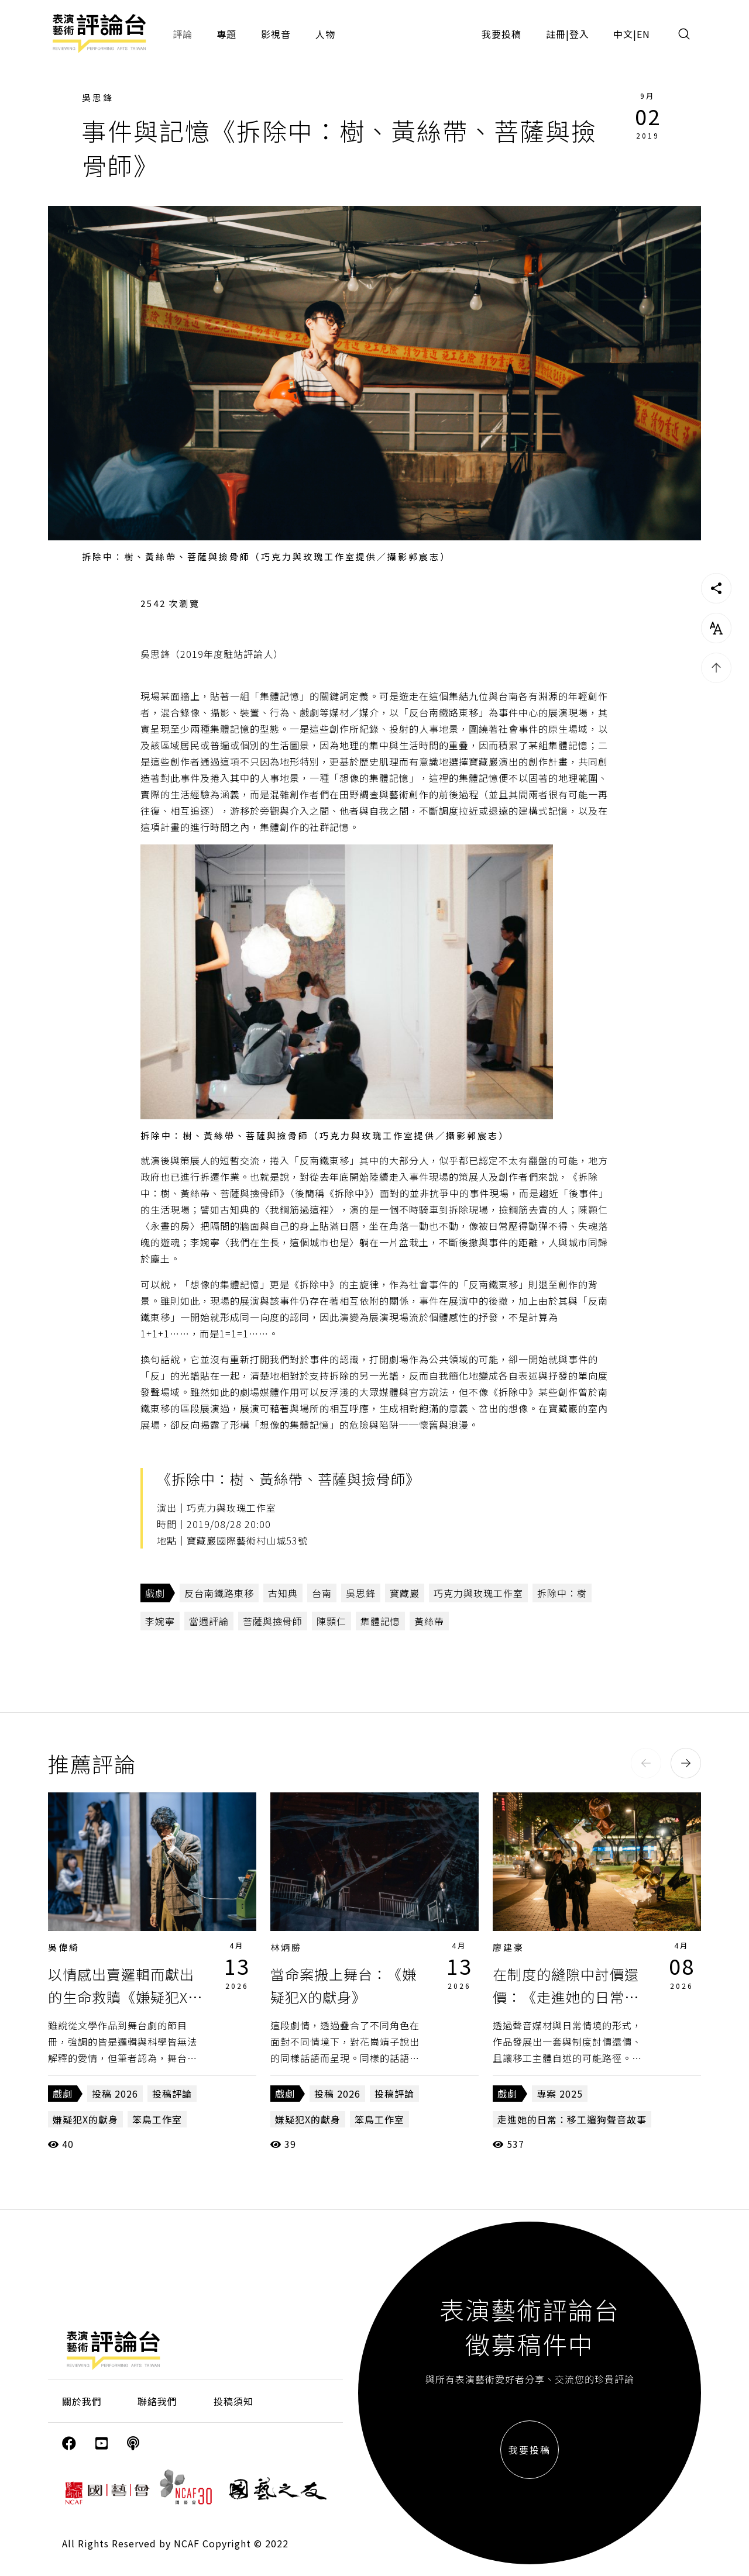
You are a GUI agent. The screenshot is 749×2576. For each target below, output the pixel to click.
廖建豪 (508, 1947)
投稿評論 (172, 2094)
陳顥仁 (331, 1621)
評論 (183, 34)
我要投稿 (501, 34)
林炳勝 (286, 1947)
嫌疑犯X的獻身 (85, 2119)
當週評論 (209, 1621)
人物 (325, 34)
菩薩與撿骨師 (273, 1621)
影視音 (276, 34)
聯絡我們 (157, 2401)
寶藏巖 (405, 1593)
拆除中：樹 (562, 1593)
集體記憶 (380, 1621)
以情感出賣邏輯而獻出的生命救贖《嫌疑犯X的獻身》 (125, 1996)
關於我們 (82, 2401)
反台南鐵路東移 (219, 1593)
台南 (322, 1593)
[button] (646, 1763)
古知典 (283, 1593)
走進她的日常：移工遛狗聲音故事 (572, 2119)
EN (643, 34)
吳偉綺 (64, 1947)
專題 (226, 34)
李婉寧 (160, 1621)
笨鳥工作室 (157, 2119)
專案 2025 (560, 2094)
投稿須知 (233, 2401)
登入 (579, 34)
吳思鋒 (98, 97)
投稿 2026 (115, 2094)
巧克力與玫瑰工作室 (478, 1593)
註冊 (556, 34)
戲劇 (155, 1593)
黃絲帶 (429, 1621)
